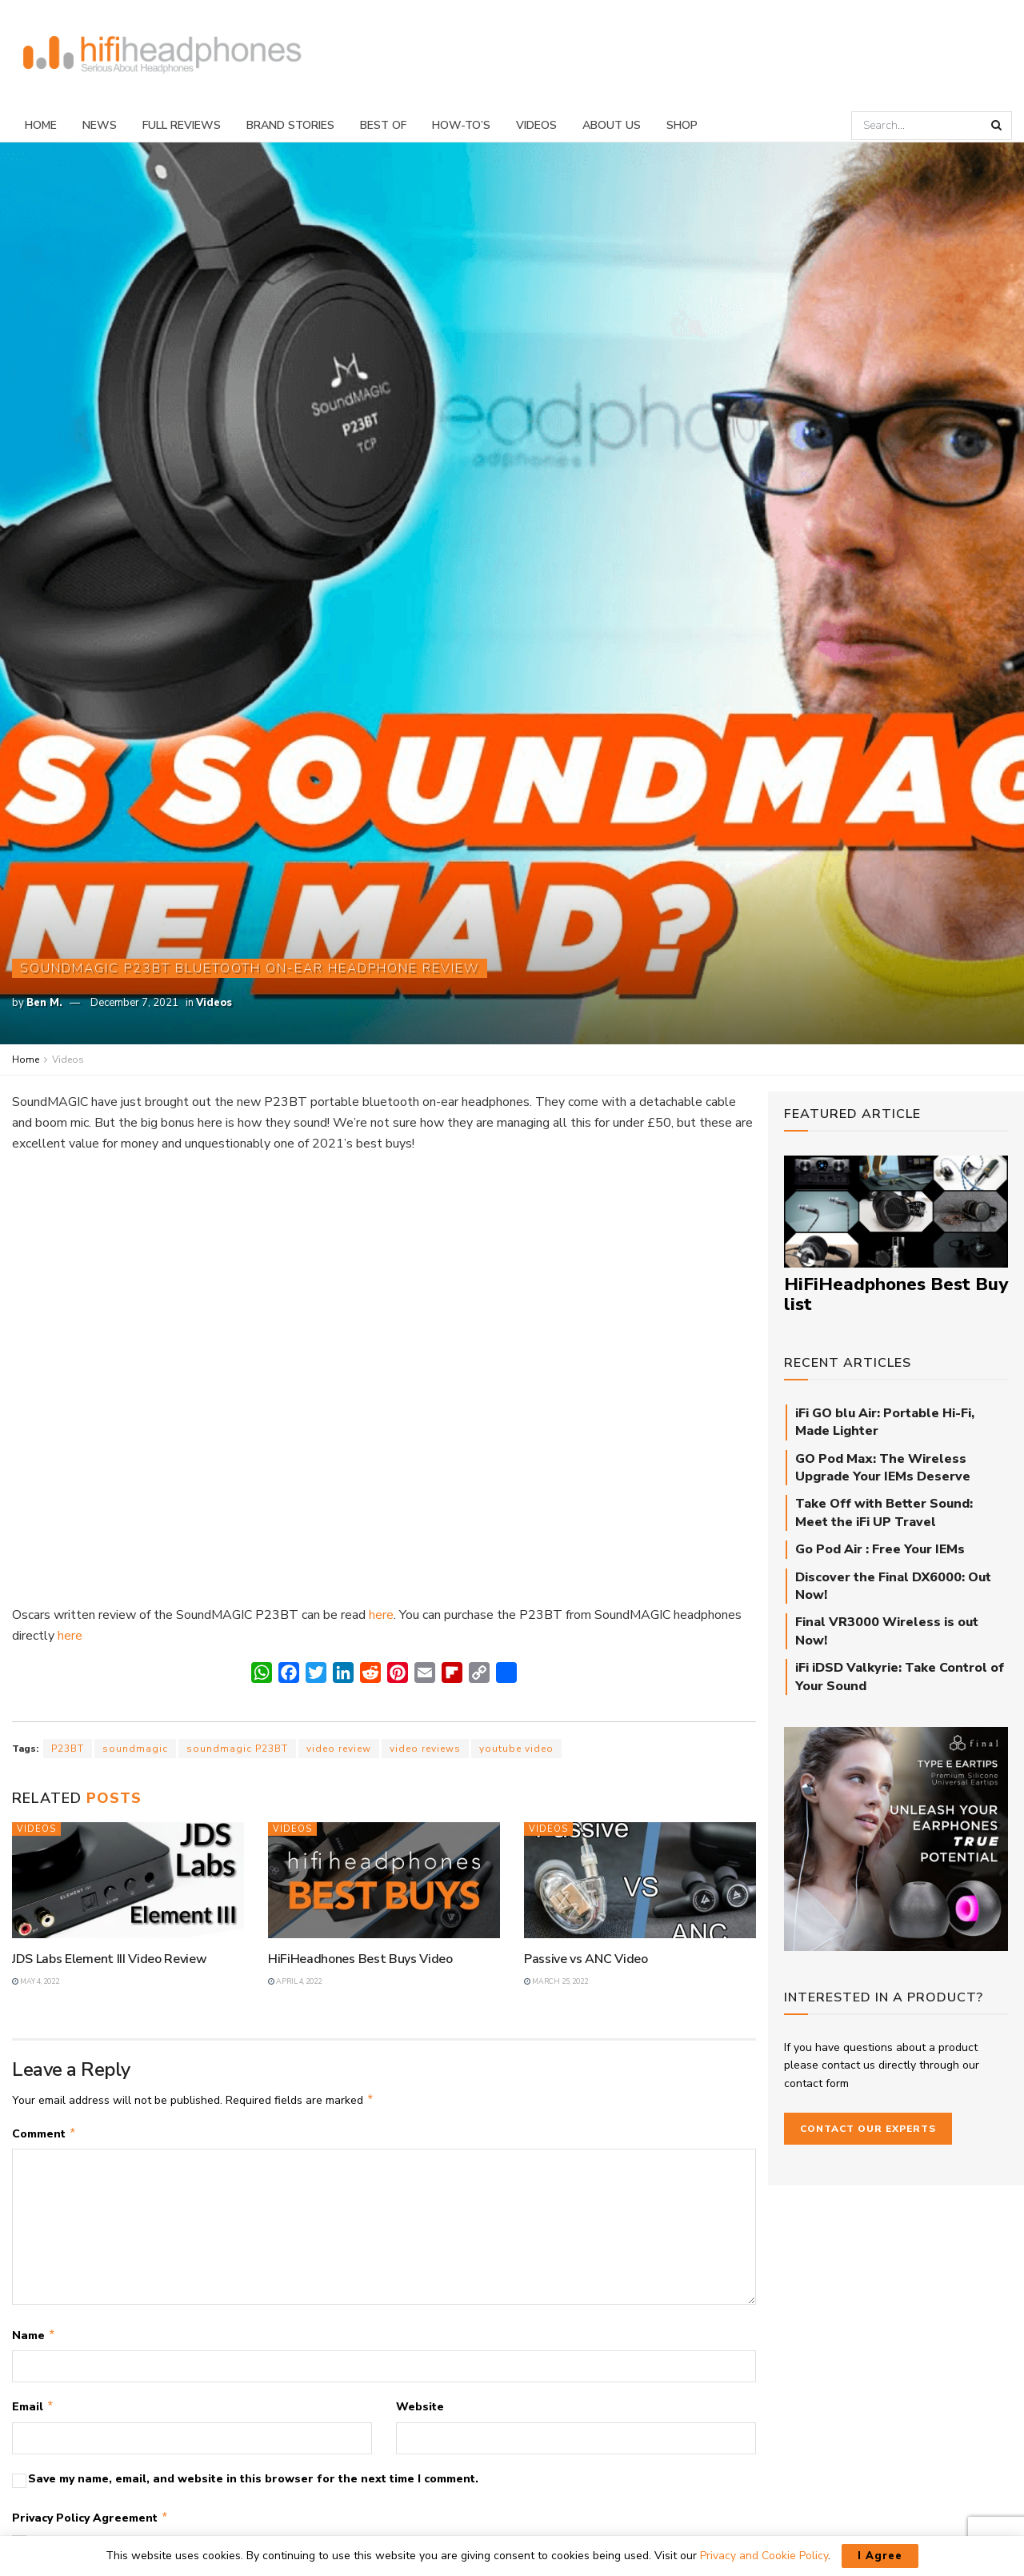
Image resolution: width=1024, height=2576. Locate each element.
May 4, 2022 (35, 1981)
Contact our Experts (868, 2128)
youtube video (516, 1748)
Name (34, 2339)
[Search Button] (997, 125)
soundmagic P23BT (237, 1748)
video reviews (425, 1748)
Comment (44, 2136)
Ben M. (44, 1003)
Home (41, 125)
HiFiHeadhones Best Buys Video (360, 1959)
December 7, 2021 (134, 1003)
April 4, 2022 (295, 1981)
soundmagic (135, 1748)
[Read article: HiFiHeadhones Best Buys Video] (384, 1880)
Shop (682, 125)
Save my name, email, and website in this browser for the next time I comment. (253, 2485)
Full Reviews (181, 125)
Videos (536, 125)
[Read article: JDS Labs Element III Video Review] (128, 1880)
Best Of (383, 125)
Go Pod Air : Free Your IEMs (880, 1549)
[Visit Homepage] (162, 54)
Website (420, 2411)
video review (338, 1748)
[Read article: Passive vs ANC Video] (640, 1880)
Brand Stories (290, 125)
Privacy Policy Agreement (90, 2525)
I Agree (880, 2556)
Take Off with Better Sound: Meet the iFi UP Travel (884, 1512)
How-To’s (461, 125)
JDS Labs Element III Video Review (109, 1959)
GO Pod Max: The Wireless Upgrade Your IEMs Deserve (882, 1467)
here (381, 1615)
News (99, 125)
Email (33, 2412)
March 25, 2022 (556, 1981)
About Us (611, 125)
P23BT (67, 1748)
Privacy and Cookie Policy (764, 2555)
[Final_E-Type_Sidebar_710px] (896, 1837)
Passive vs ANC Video (586, 1959)
